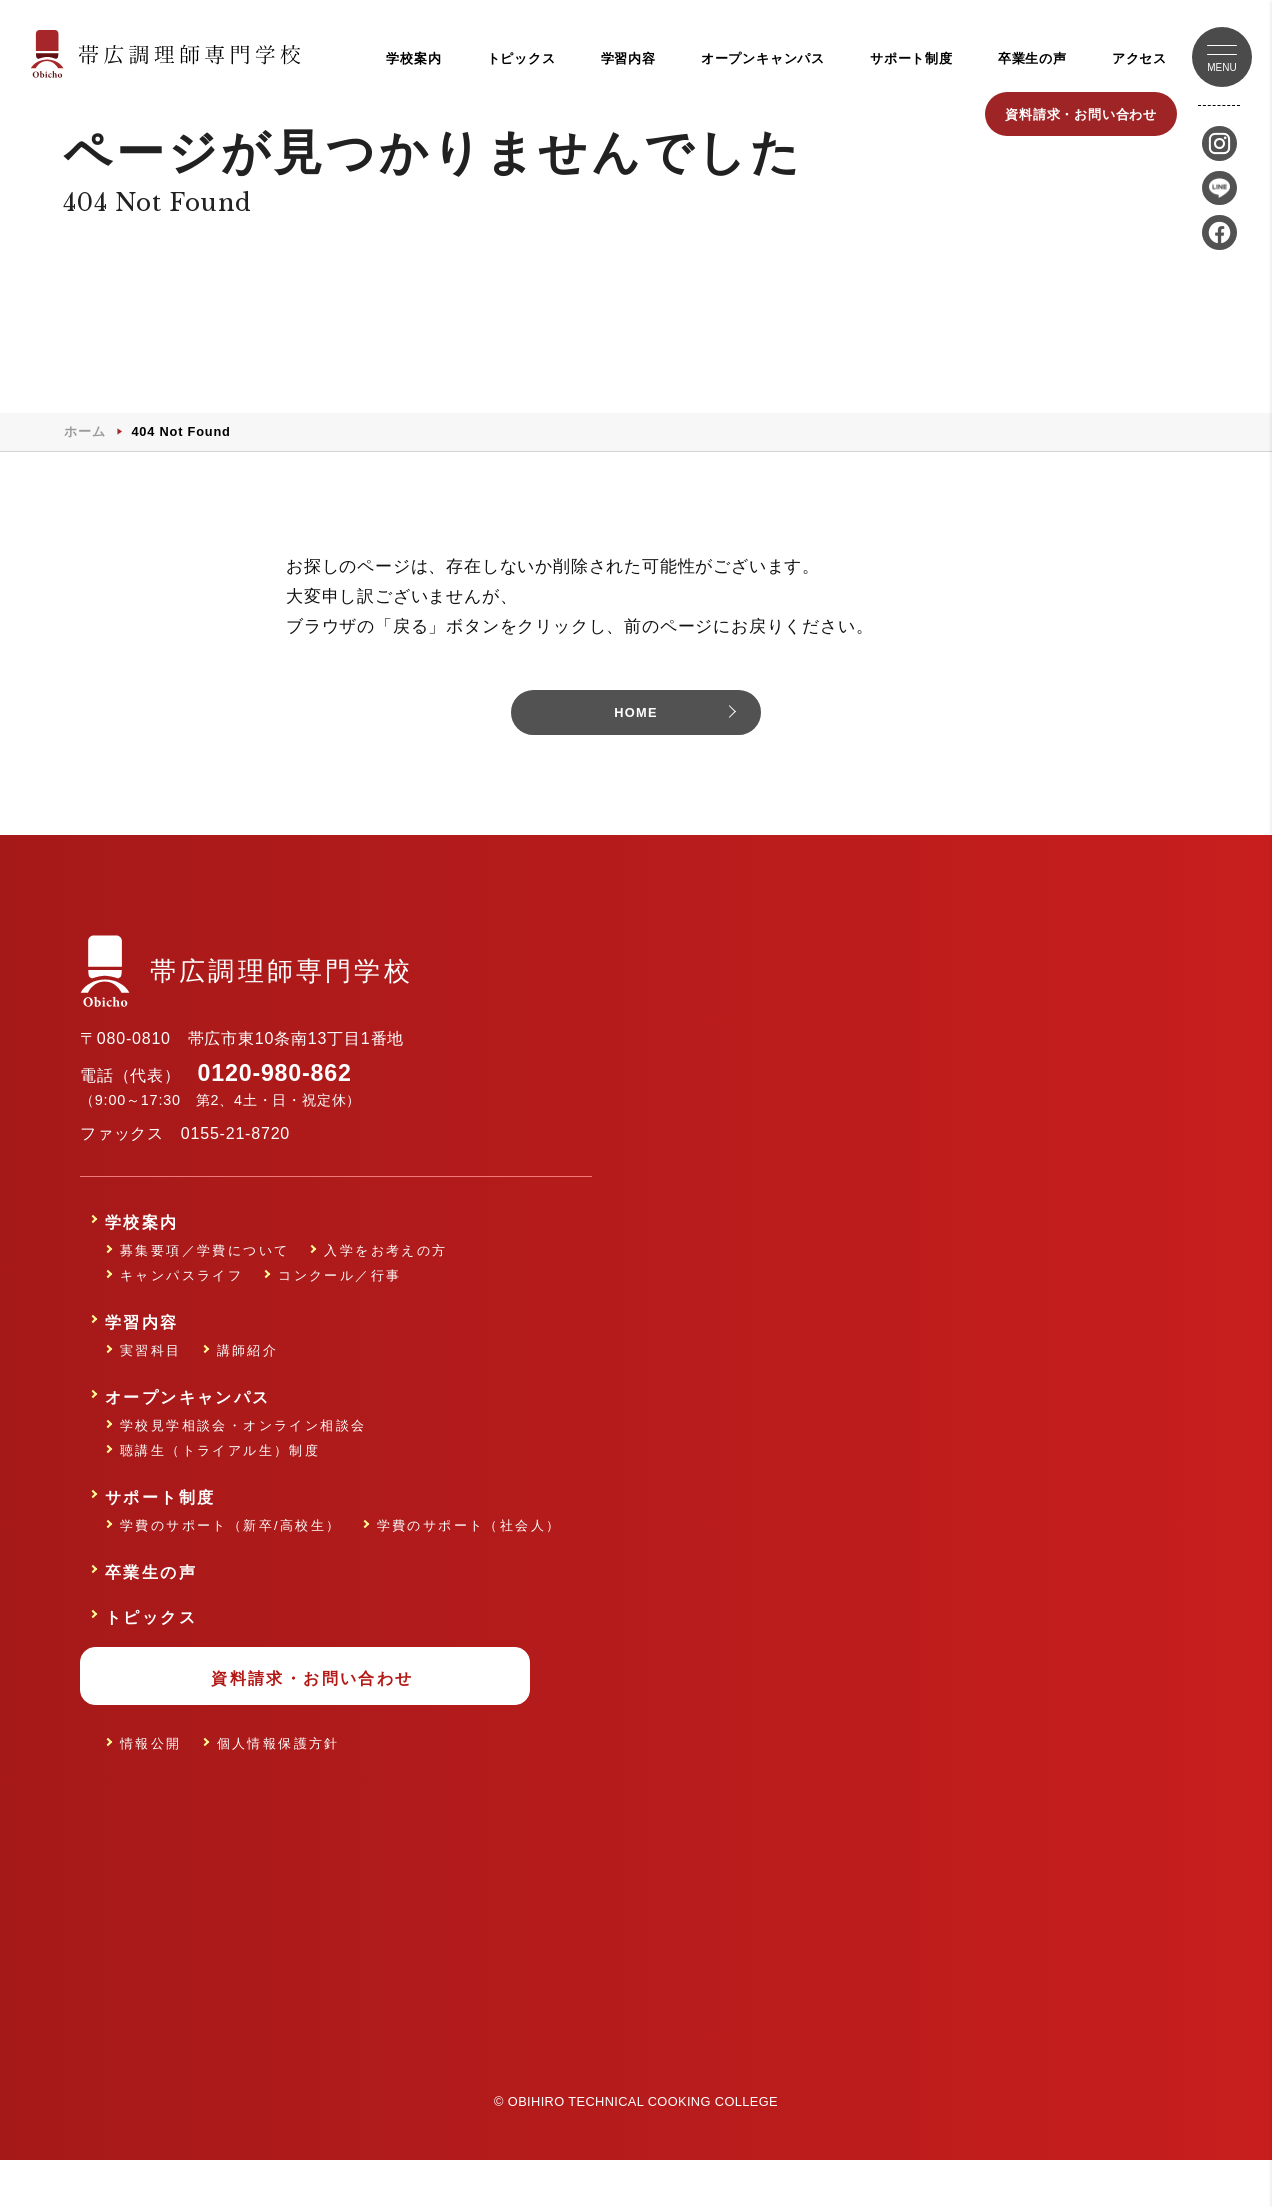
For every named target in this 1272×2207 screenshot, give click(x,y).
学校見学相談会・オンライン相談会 (243, 1465)
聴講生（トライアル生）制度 (220, 1490)
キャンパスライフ (181, 1315)
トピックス (521, 58)
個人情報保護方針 (278, 1783)
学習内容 (628, 58)
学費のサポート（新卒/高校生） (231, 1565)
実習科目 (151, 1390)
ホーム (84, 469)
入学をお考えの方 (385, 1290)
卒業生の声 (1032, 58)
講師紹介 (248, 1390)
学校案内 (413, 58)
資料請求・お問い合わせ (1081, 114)
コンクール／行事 (339, 1315)
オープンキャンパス (763, 58)
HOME (636, 752)
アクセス (1139, 58)
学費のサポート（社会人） (469, 1565)
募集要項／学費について (204, 1290)
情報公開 (151, 1783)
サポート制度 (911, 58)
